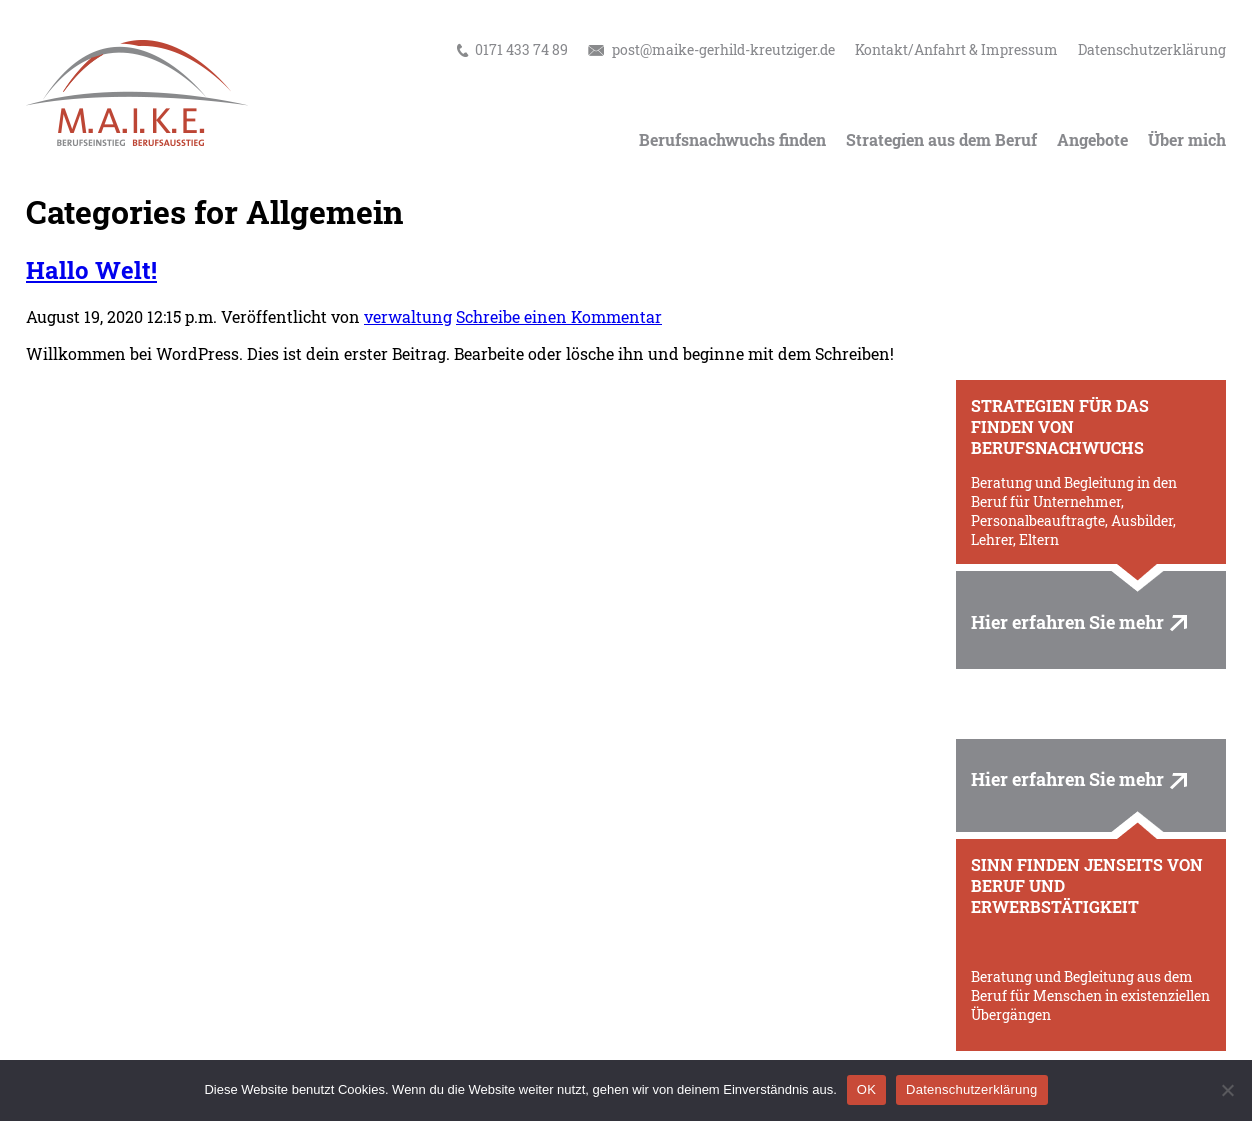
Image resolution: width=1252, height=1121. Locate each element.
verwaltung (408, 316)
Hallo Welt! (91, 270)
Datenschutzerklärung (1152, 49)
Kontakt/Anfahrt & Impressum (956, 49)
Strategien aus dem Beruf (941, 139)
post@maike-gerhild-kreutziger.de (723, 49)
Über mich (1187, 139)
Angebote (1092, 139)
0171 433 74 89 (521, 49)
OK (866, 1089)
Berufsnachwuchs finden (732, 139)
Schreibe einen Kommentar (559, 316)
